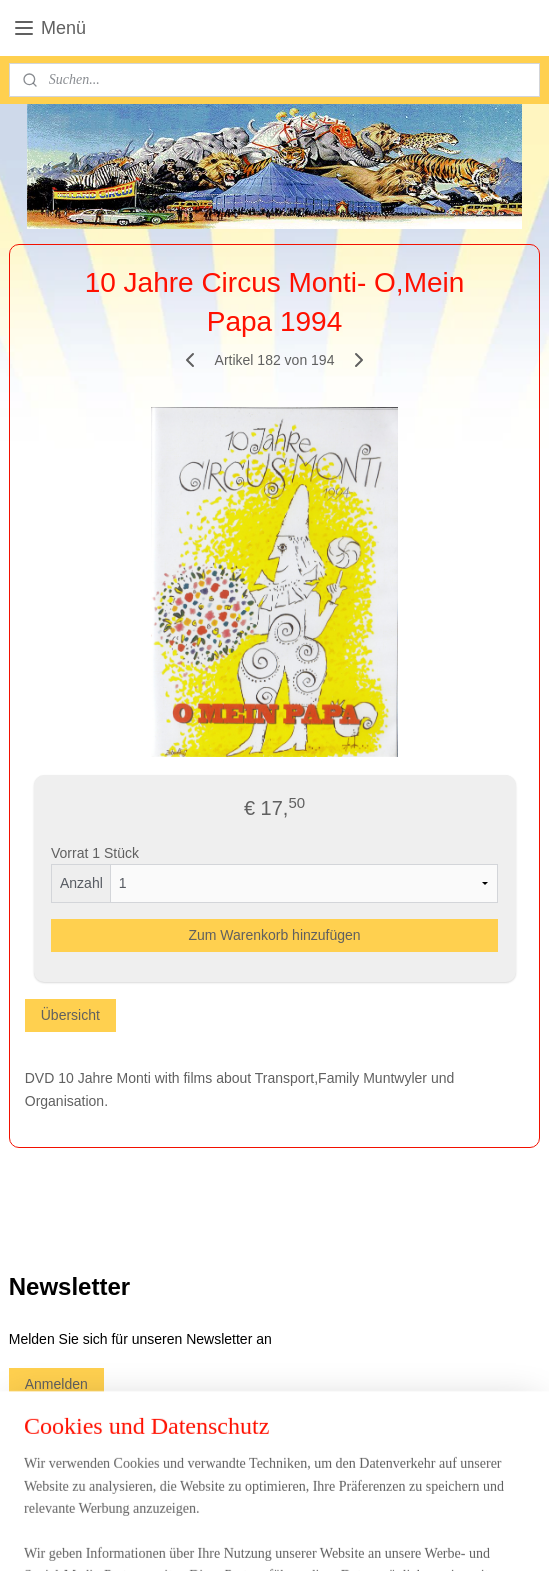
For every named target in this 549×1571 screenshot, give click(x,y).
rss (245, 1534)
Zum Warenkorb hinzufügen (274, 935)
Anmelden (56, 1384)
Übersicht (70, 1015)
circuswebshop (70, 1430)
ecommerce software (313, 1534)
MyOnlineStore (470, 1534)
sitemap (210, 1534)
